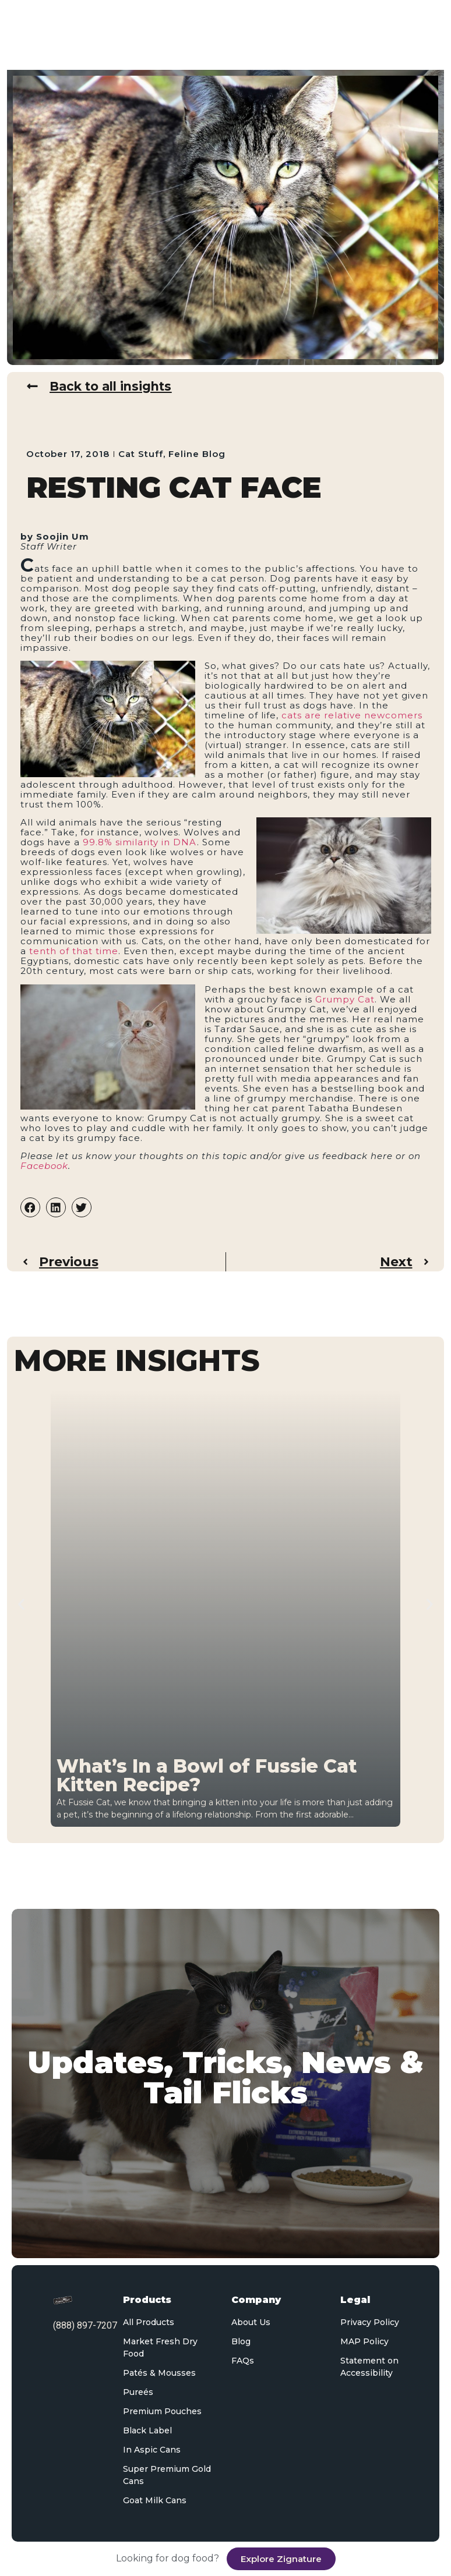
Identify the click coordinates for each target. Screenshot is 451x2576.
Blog (241, 2341)
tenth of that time (73, 951)
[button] (30, 1208)
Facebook (44, 1166)
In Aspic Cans (152, 2449)
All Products (148, 2322)
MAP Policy (364, 2341)
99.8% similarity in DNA (140, 842)
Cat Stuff (140, 454)
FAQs (242, 2360)
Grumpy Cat (345, 999)
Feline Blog (196, 454)
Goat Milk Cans (154, 2500)
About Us (250, 2322)
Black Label (147, 2430)
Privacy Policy (369, 2322)
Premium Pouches (162, 2411)
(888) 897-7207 (85, 2325)
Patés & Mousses (159, 2373)
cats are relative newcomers (351, 715)
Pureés (138, 2392)
